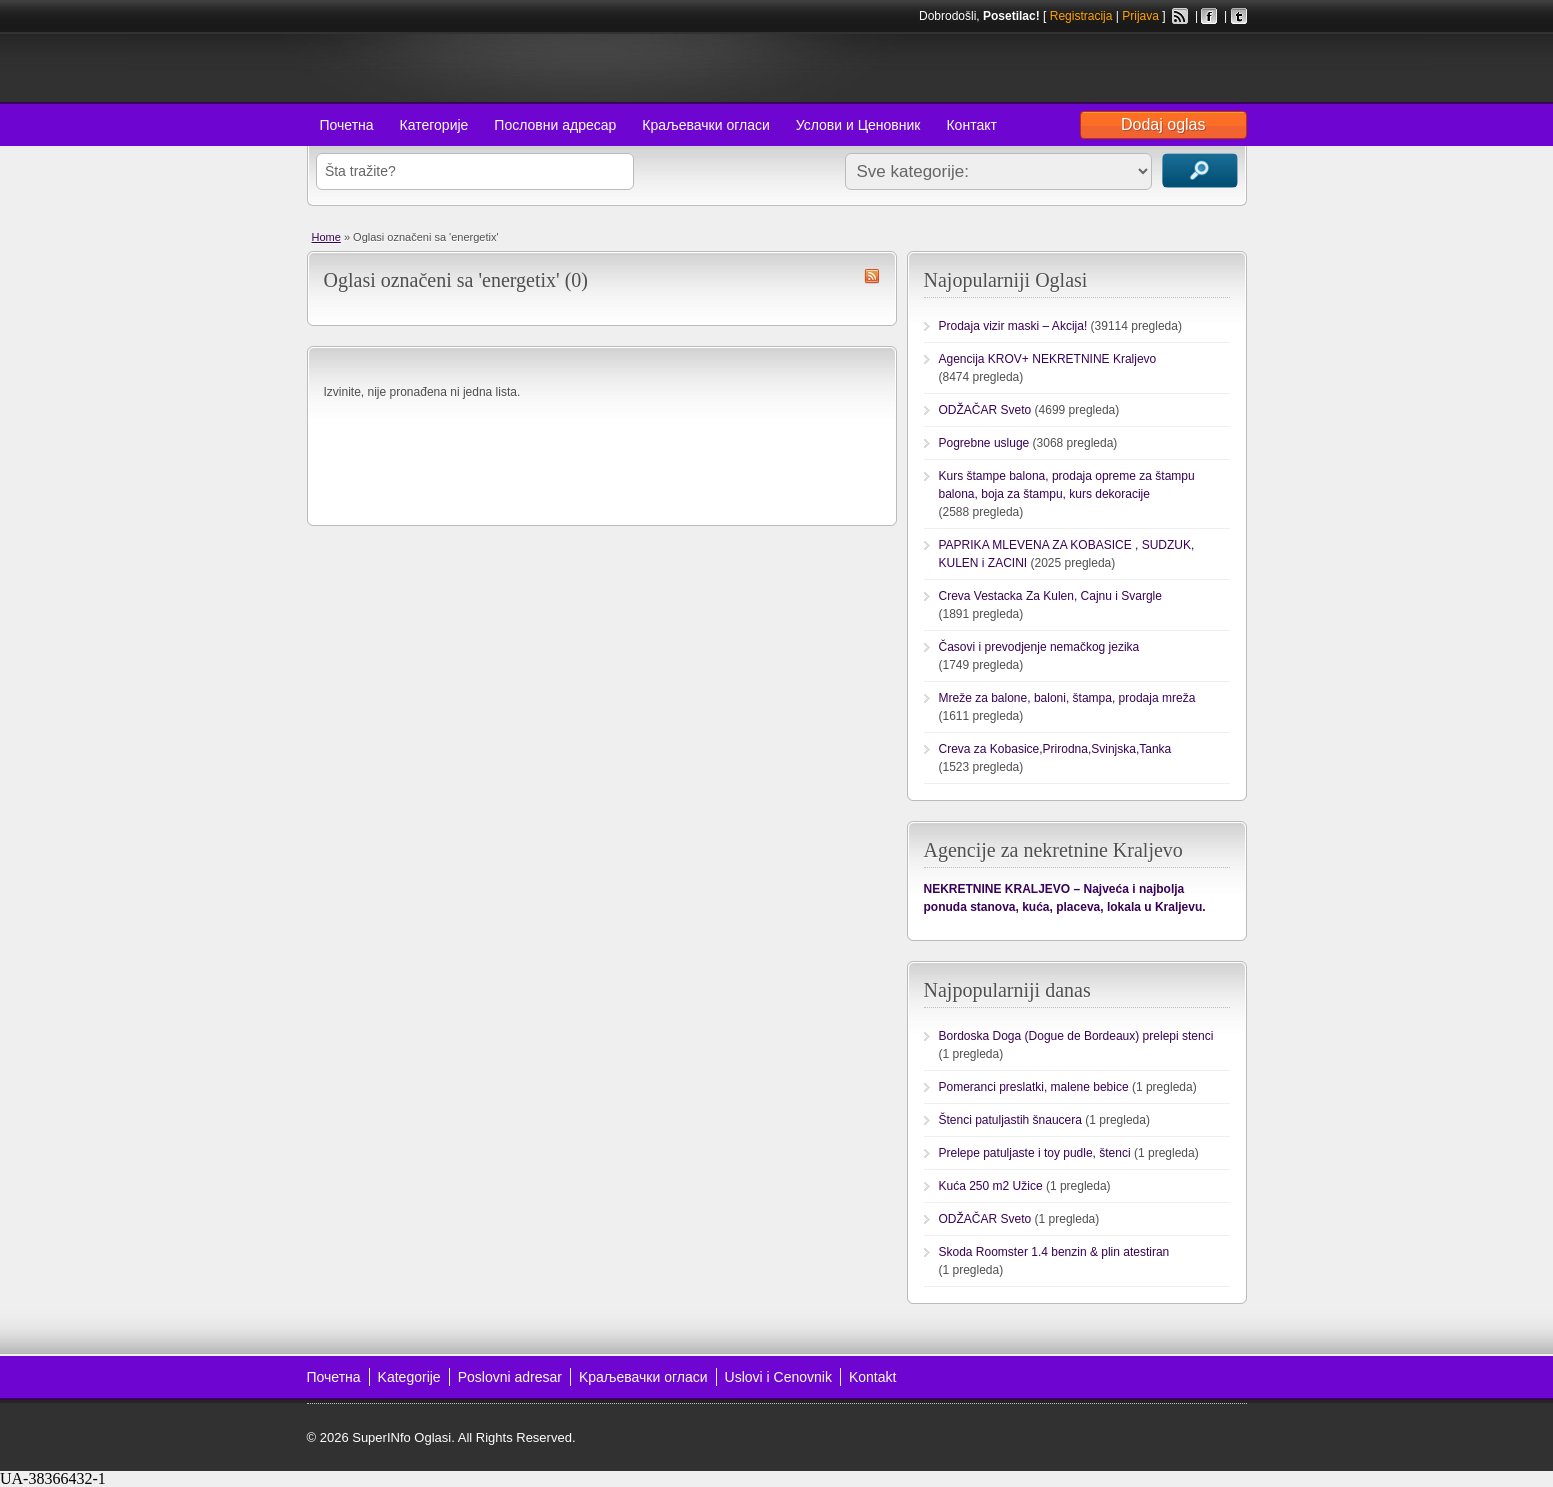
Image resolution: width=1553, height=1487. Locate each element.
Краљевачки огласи (705, 125)
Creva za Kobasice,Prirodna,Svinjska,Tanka (1055, 749)
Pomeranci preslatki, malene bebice (1034, 1087)
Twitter (1239, 16)
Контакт (971, 125)
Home (326, 237)
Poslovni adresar (510, 1377)
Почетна (347, 125)
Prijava (1140, 16)
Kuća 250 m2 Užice (991, 1186)
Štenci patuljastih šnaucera (1010, 1120)
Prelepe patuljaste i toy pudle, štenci (1035, 1153)
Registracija (1081, 16)
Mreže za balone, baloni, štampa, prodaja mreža (1067, 698)
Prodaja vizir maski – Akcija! (1013, 326)
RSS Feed (1180, 16)
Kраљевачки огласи (643, 1377)
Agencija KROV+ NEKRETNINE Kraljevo (1048, 359)
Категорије (434, 125)
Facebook (1209, 16)
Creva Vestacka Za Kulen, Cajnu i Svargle (1050, 596)
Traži (1200, 170)
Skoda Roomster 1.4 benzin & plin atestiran (1054, 1252)
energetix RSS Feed (872, 276)
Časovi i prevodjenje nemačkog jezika (1039, 647)
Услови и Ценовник (858, 125)
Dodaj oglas (1163, 124)
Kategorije (409, 1377)
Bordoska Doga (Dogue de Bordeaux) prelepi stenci (1076, 1036)
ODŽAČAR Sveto (985, 410)
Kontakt (872, 1377)
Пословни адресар (555, 125)
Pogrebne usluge (984, 443)
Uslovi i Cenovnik (778, 1377)
